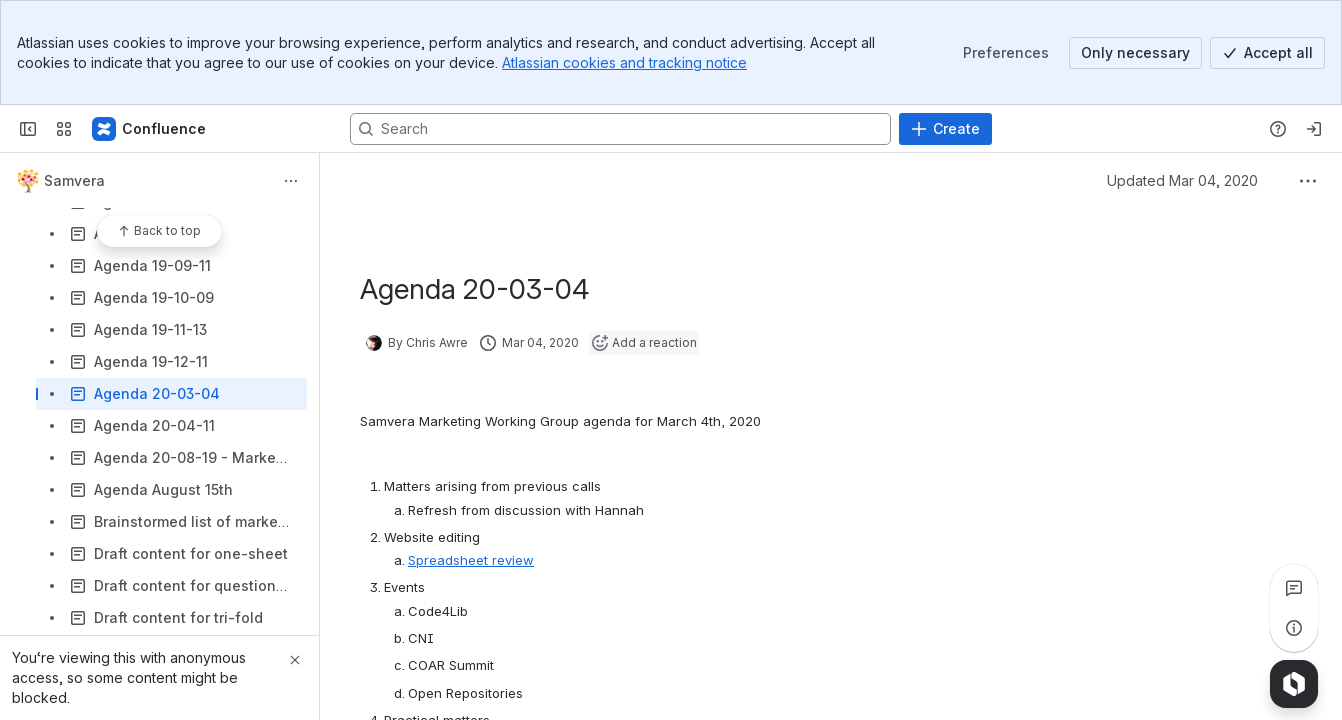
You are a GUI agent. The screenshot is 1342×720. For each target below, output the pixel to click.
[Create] (945, 129)
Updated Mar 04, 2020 (1182, 180)
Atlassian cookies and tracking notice (624, 62)
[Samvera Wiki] (150, 129)
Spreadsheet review (471, 560)
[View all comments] (1294, 588)
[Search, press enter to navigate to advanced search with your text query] (620, 129)
